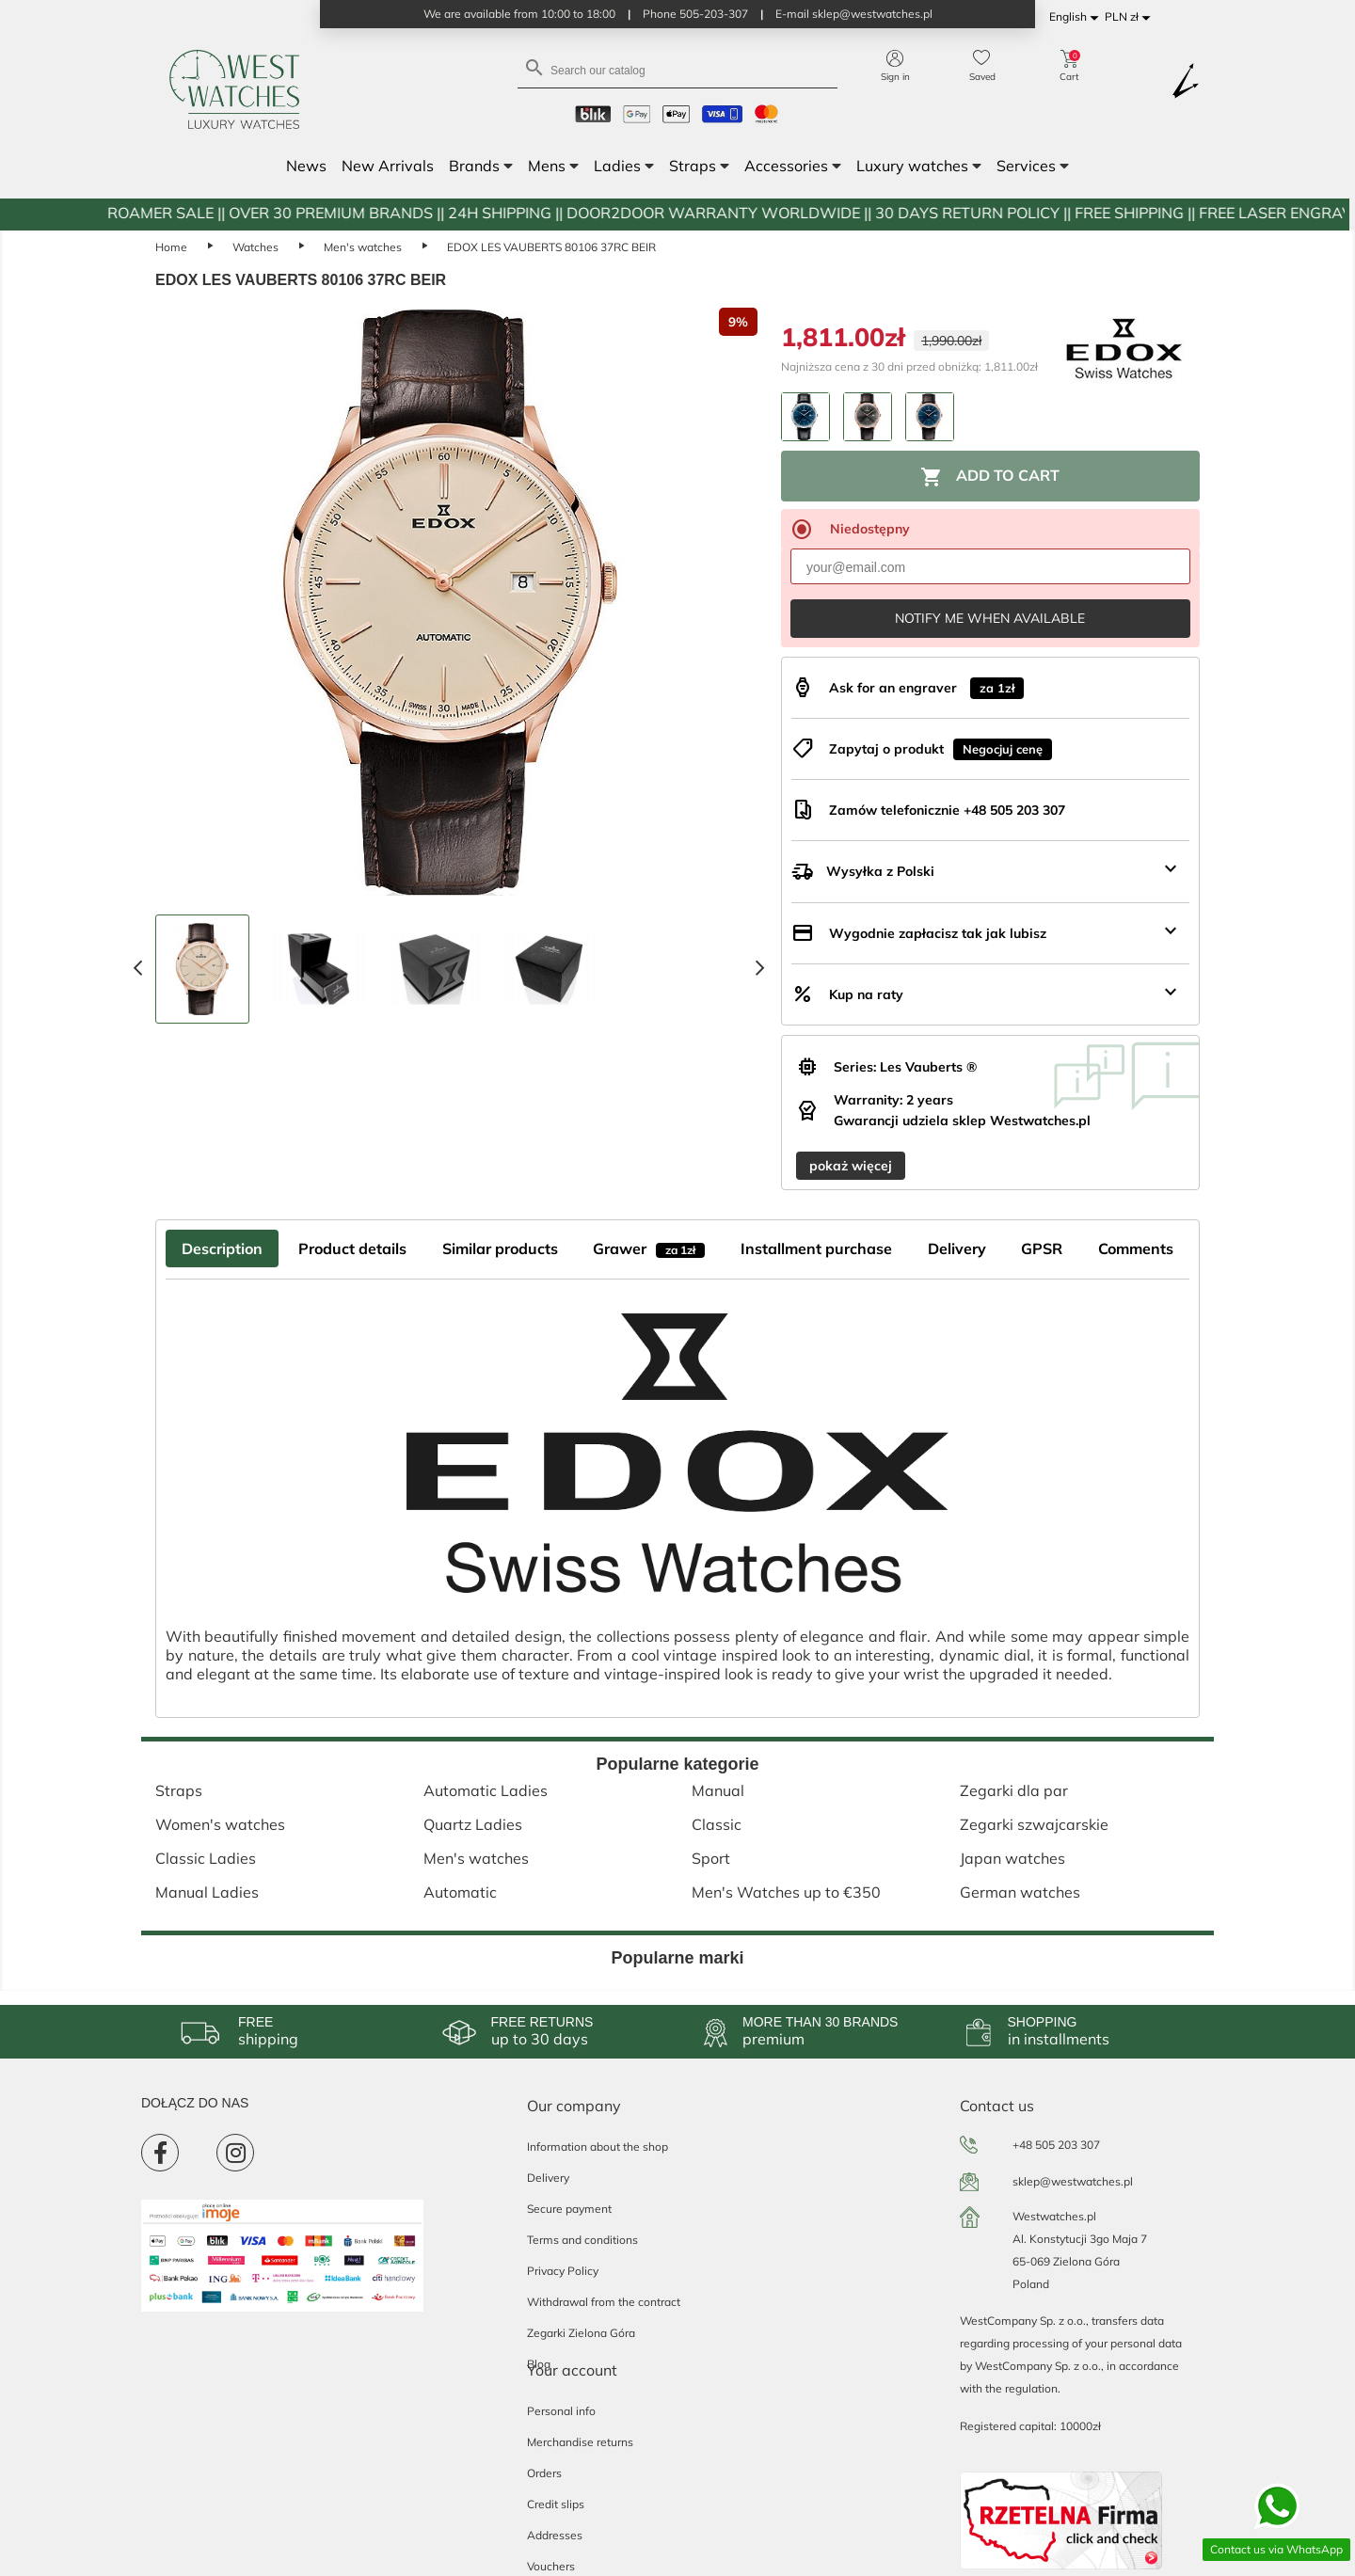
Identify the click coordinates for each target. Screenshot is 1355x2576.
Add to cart (990, 477)
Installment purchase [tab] (816, 1248)
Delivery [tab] (957, 1248)
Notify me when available (990, 618)
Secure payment (569, 2209)
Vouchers (551, 2566)
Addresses (554, 2535)
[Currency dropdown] (1130, 17)
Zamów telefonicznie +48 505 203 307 (947, 810)
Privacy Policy (562, 2271)
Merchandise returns (580, 2442)
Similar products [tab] (500, 1248)
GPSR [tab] (1041, 1248)
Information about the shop (597, 2146)
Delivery (548, 2178)
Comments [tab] (1135, 1248)
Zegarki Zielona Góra (581, 2333)
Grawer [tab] (649, 1248)
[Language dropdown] (1077, 17)
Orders (544, 2473)
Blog (538, 2364)
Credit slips (555, 2504)
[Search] (677, 69)
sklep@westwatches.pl (1072, 2181)
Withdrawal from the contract (603, 2302)
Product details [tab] (352, 1248)
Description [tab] (222, 1248)
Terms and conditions (582, 2240)
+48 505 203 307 (1056, 2145)
